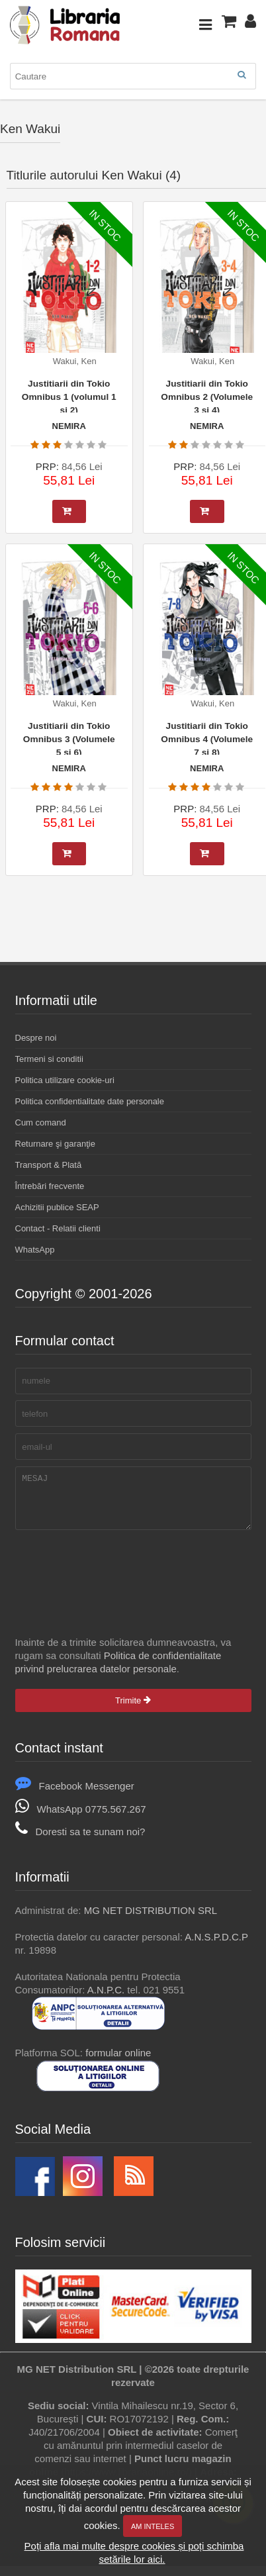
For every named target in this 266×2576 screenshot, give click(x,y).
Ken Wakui (30, 129)
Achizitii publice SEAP (57, 1207)
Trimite (133, 1710)
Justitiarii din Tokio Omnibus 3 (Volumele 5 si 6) (69, 738)
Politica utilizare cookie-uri (64, 1080)
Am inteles (152, 2526)
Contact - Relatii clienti (58, 1228)
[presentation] (115, 1575)
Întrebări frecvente (50, 1186)
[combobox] (133, 76)
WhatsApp (35, 1250)
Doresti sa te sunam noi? (80, 1841)
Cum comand (40, 1122)
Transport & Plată (48, 1165)
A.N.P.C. (105, 1999)
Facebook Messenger (74, 1795)
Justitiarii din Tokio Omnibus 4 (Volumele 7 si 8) (207, 738)
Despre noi (36, 1038)
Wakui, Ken (75, 361)
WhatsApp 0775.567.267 (80, 1819)
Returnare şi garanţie (55, 1144)
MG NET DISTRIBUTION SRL (150, 1920)
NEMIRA (69, 426)
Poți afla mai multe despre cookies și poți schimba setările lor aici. (134, 2552)
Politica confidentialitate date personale (89, 1101)
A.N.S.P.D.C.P (216, 1946)
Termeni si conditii (49, 1059)
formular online (118, 2062)
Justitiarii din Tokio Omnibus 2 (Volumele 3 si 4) (207, 395)
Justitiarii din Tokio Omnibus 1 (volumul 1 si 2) (69, 395)
